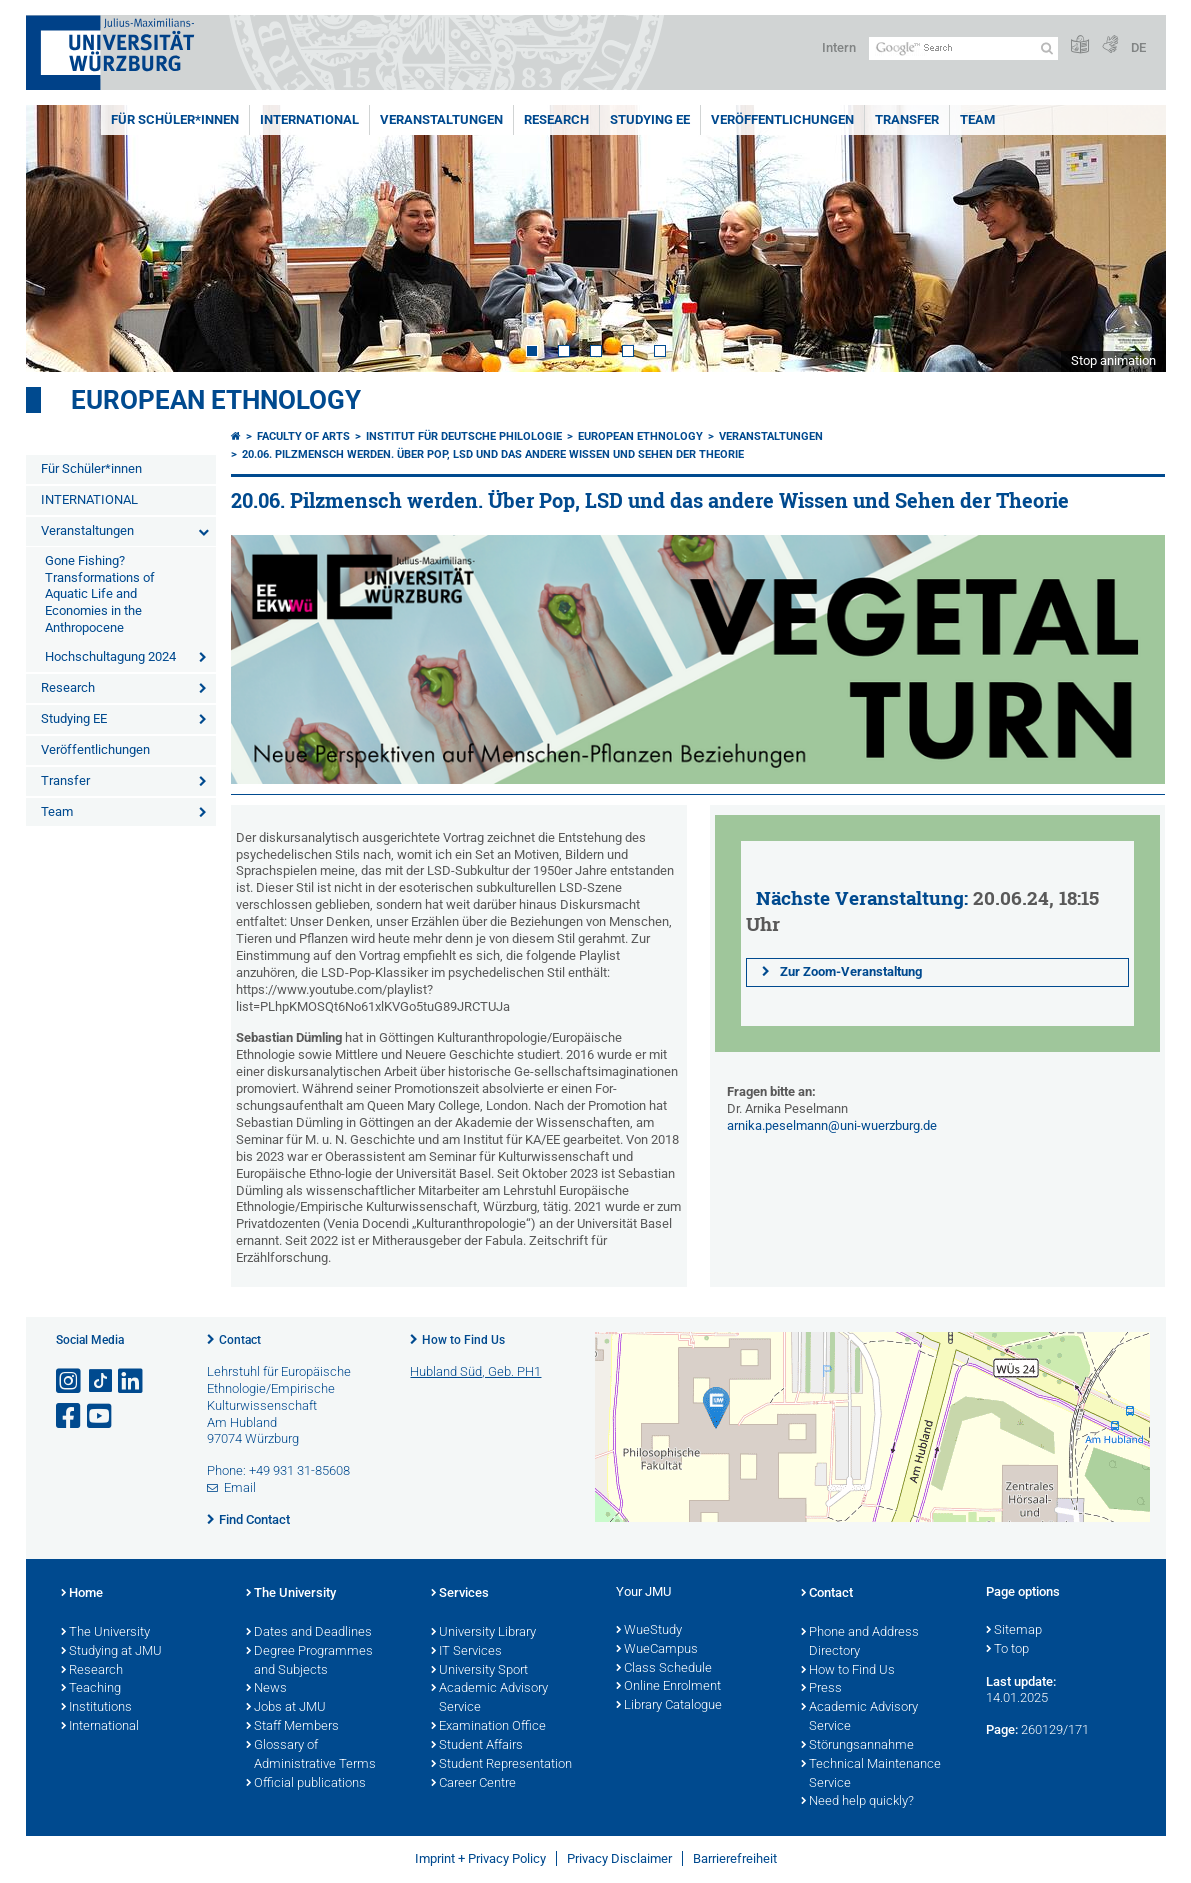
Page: (1002, 1729)
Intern (839, 47)
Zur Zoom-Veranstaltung (848, 971)
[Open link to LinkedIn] (132, 1381)
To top (1007, 1650)
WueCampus (657, 1650)
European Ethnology (216, 400)
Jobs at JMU (286, 1708)
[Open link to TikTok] (101, 1381)
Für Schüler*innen (175, 119)
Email (240, 1487)
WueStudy (649, 1631)
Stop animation (1113, 360)
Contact (240, 1340)
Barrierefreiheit (735, 1858)
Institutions (96, 1708)
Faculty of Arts (303, 436)
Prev (61, 238)
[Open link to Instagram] (70, 1381)
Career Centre (473, 1784)
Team (977, 119)
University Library (483, 1633)
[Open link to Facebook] (70, 1416)
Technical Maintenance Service (871, 1774)
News (266, 1689)
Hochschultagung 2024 (110, 656)
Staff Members (292, 1727)
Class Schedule (664, 1669)
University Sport (479, 1671)
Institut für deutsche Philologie (464, 436)
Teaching (91, 1689)
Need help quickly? (857, 1802)
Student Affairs (477, 1746)
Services (460, 1594)
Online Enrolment (668, 1687)
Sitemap (1014, 1631)
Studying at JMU (111, 1652)
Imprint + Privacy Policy (480, 1858)
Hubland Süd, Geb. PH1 (475, 1371)
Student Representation (501, 1765)
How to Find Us (463, 1340)
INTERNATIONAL (309, 119)
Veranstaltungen (441, 119)
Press (821, 1689)
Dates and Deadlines (309, 1633)
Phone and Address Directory (860, 1642)
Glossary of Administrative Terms (311, 1755)
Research (556, 119)
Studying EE (650, 119)
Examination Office (488, 1727)
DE (1138, 47)
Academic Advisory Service (489, 1698)
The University (105, 1633)
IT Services (466, 1652)
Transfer (907, 119)
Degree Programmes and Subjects (309, 1661)
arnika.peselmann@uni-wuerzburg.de (832, 1125)
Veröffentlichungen (782, 119)
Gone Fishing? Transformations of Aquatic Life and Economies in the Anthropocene (100, 594)
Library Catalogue (669, 1706)
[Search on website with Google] (963, 48)
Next (1131, 238)
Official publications (306, 1784)
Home (82, 1594)
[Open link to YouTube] (101, 1416)
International (100, 1727)
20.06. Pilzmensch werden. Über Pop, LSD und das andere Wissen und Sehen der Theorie (493, 454)
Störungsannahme (857, 1746)
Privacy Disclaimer (619, 1858)
